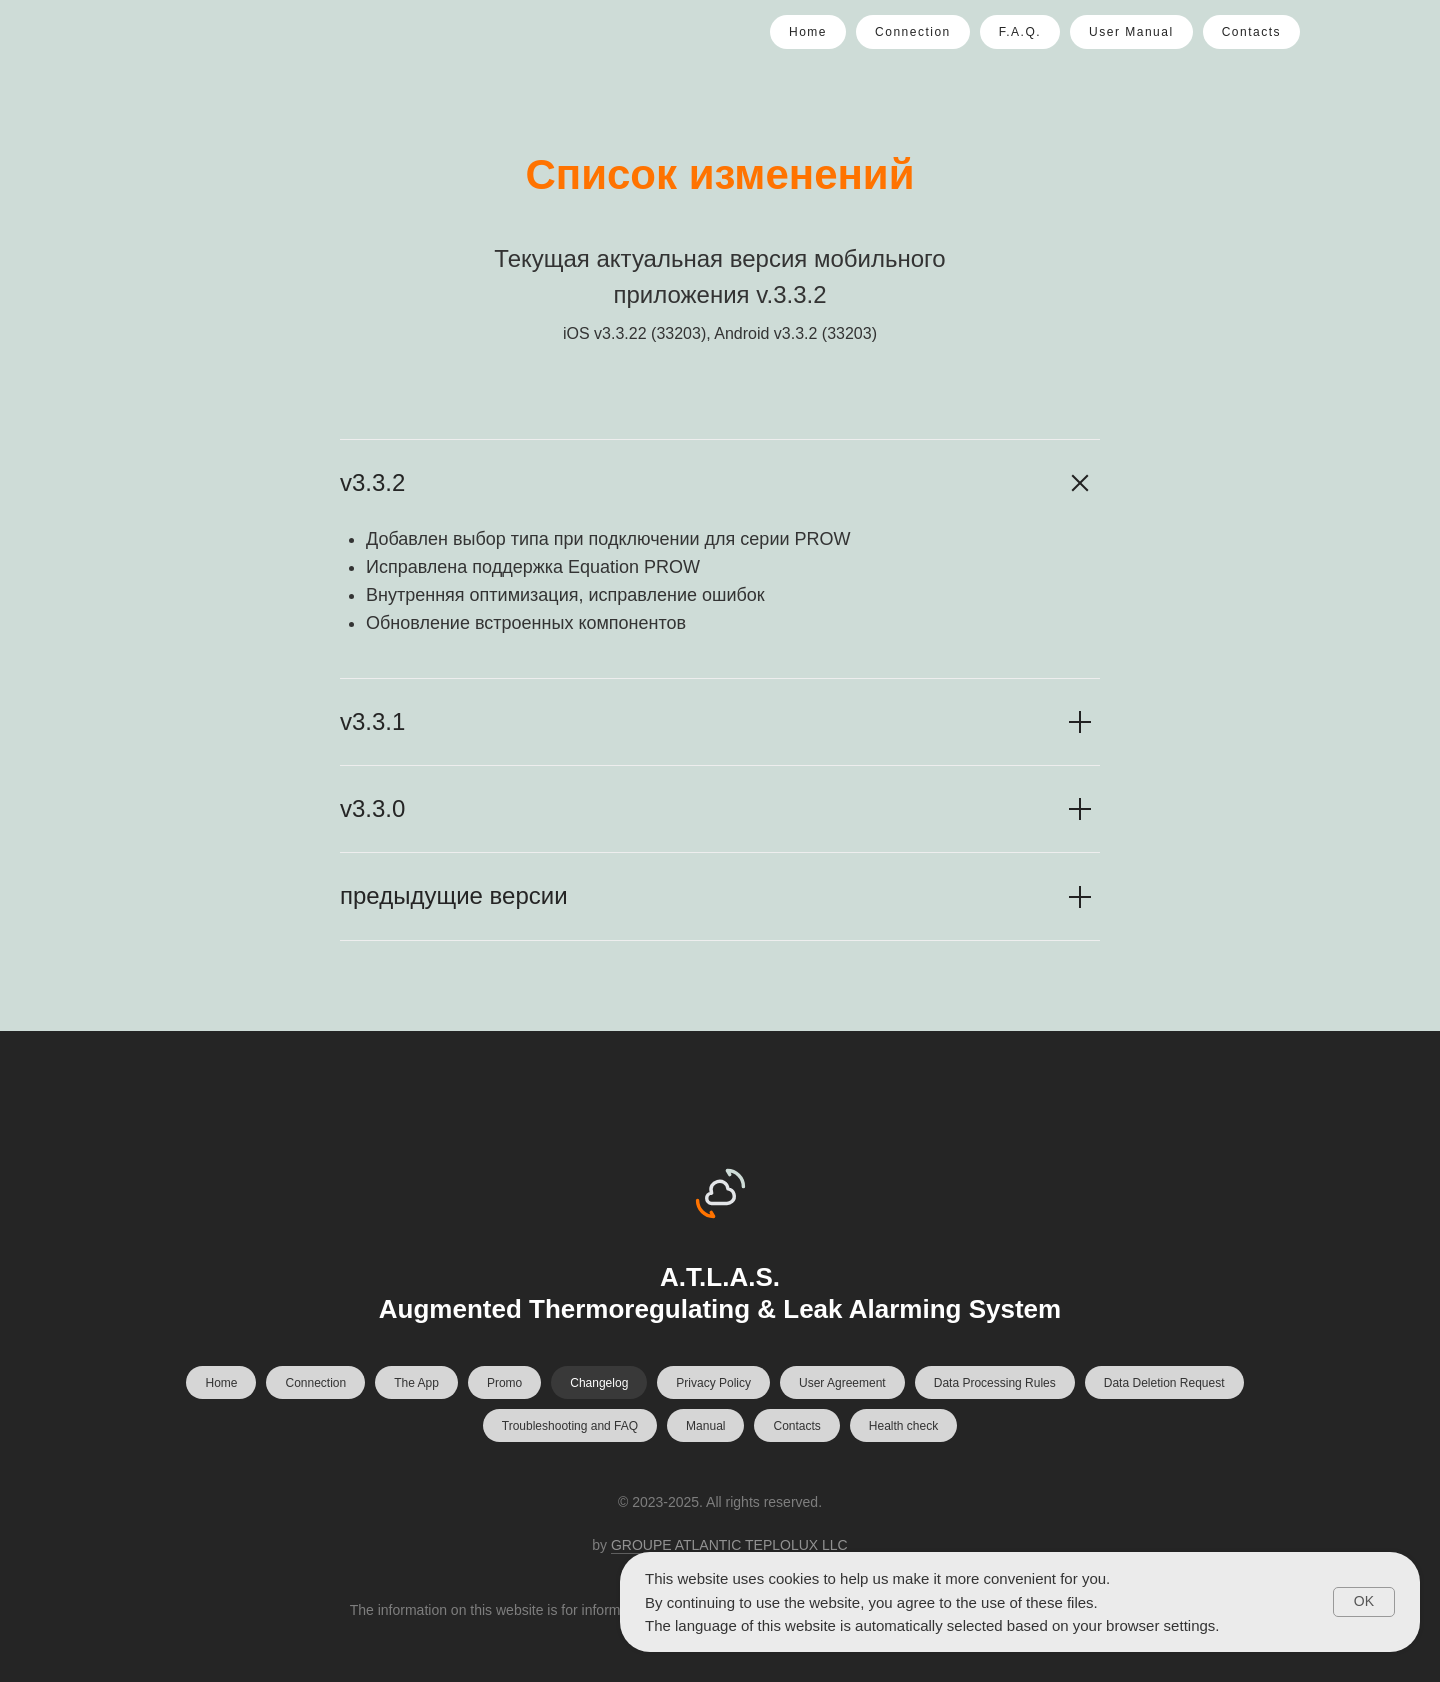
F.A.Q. (1020, 32)
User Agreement (842, 1383)
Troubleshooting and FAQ (570, 1426)
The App (416, 1383)
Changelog (599, 1383)
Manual (705, 1426)
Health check (903, 1426)
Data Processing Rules (995, 1383)
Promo (504, 1383)
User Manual (1131, 32)
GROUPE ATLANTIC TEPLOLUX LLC (729, 1545)
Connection (913, 32)
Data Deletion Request (1164, 1383)
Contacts (1251, 32)
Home (808, 32)
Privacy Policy (713, 1383)
